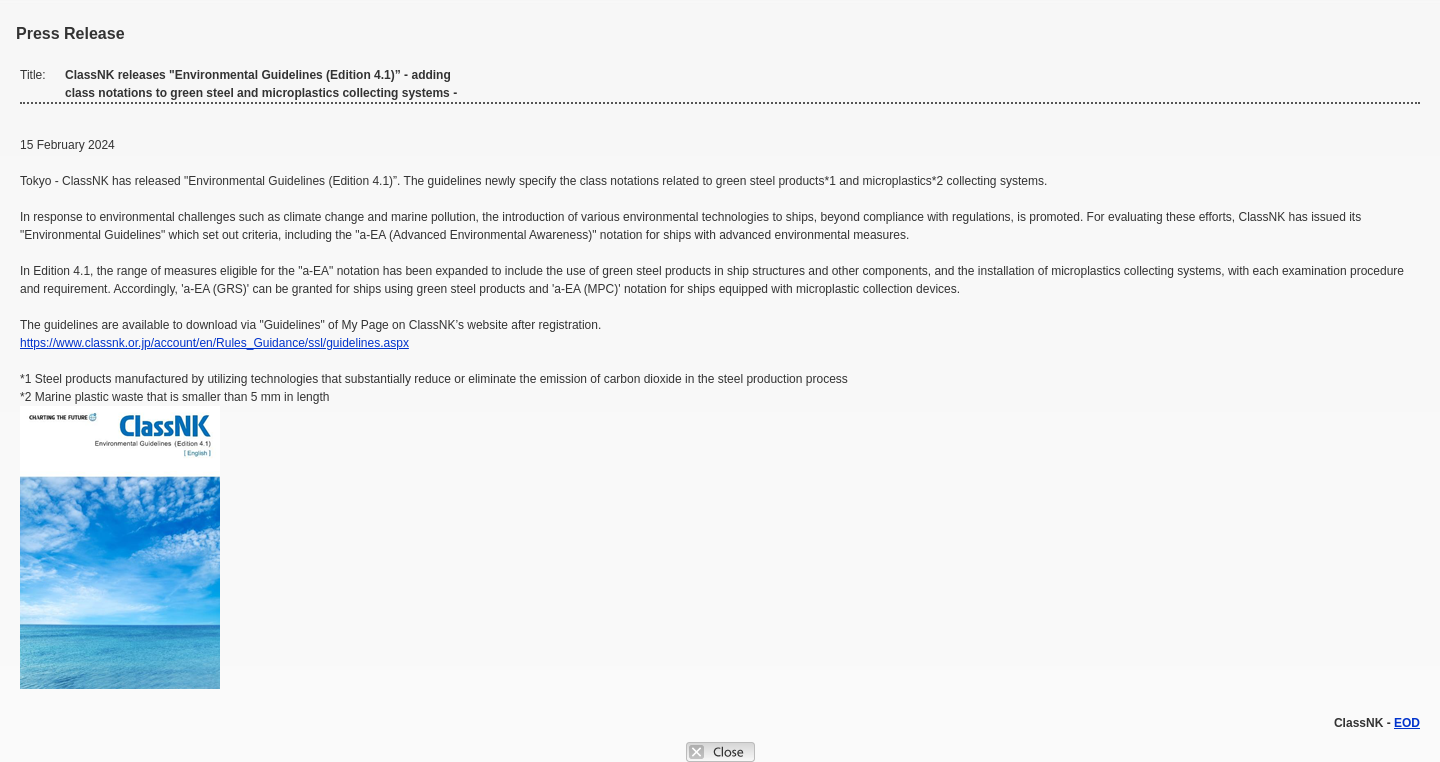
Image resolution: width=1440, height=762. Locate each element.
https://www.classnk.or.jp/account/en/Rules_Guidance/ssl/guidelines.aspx (214, 343)
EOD (1407, 723)
